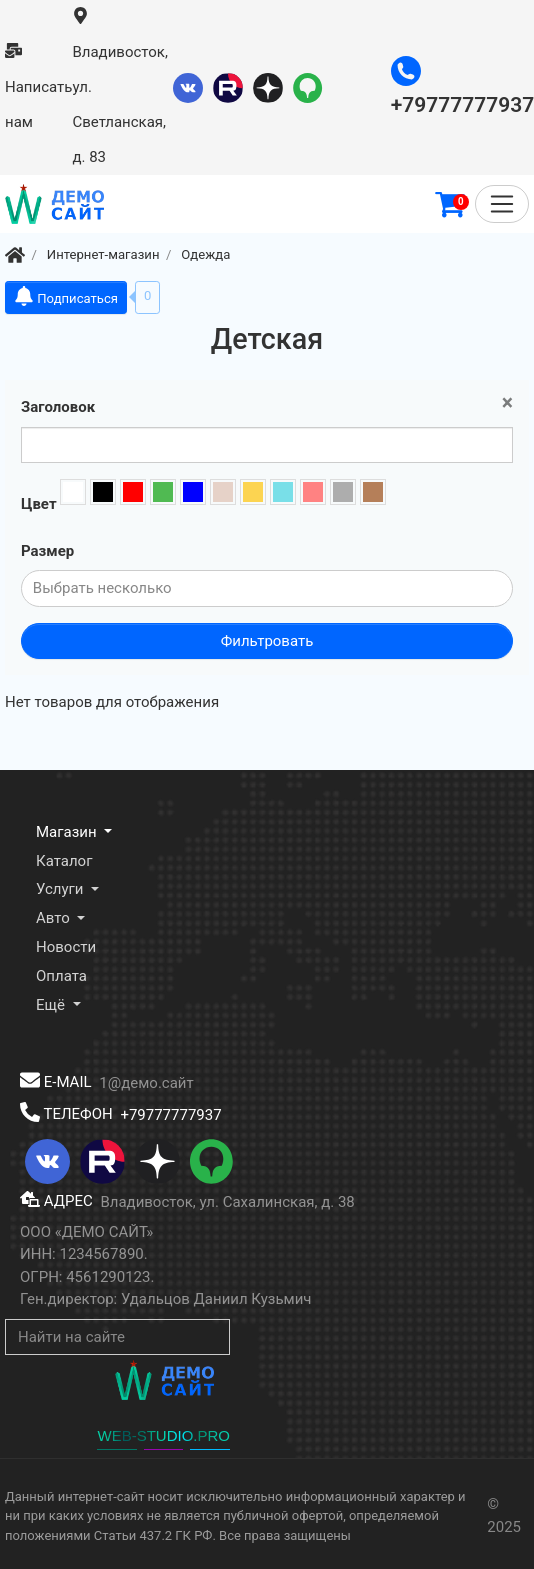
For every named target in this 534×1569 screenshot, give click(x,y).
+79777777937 (170, 1114)
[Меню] (502, 204)
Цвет (39, 504)
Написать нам (38, 87)
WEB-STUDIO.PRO (163, 1435)
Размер (47, 551)
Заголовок (58, 407)
